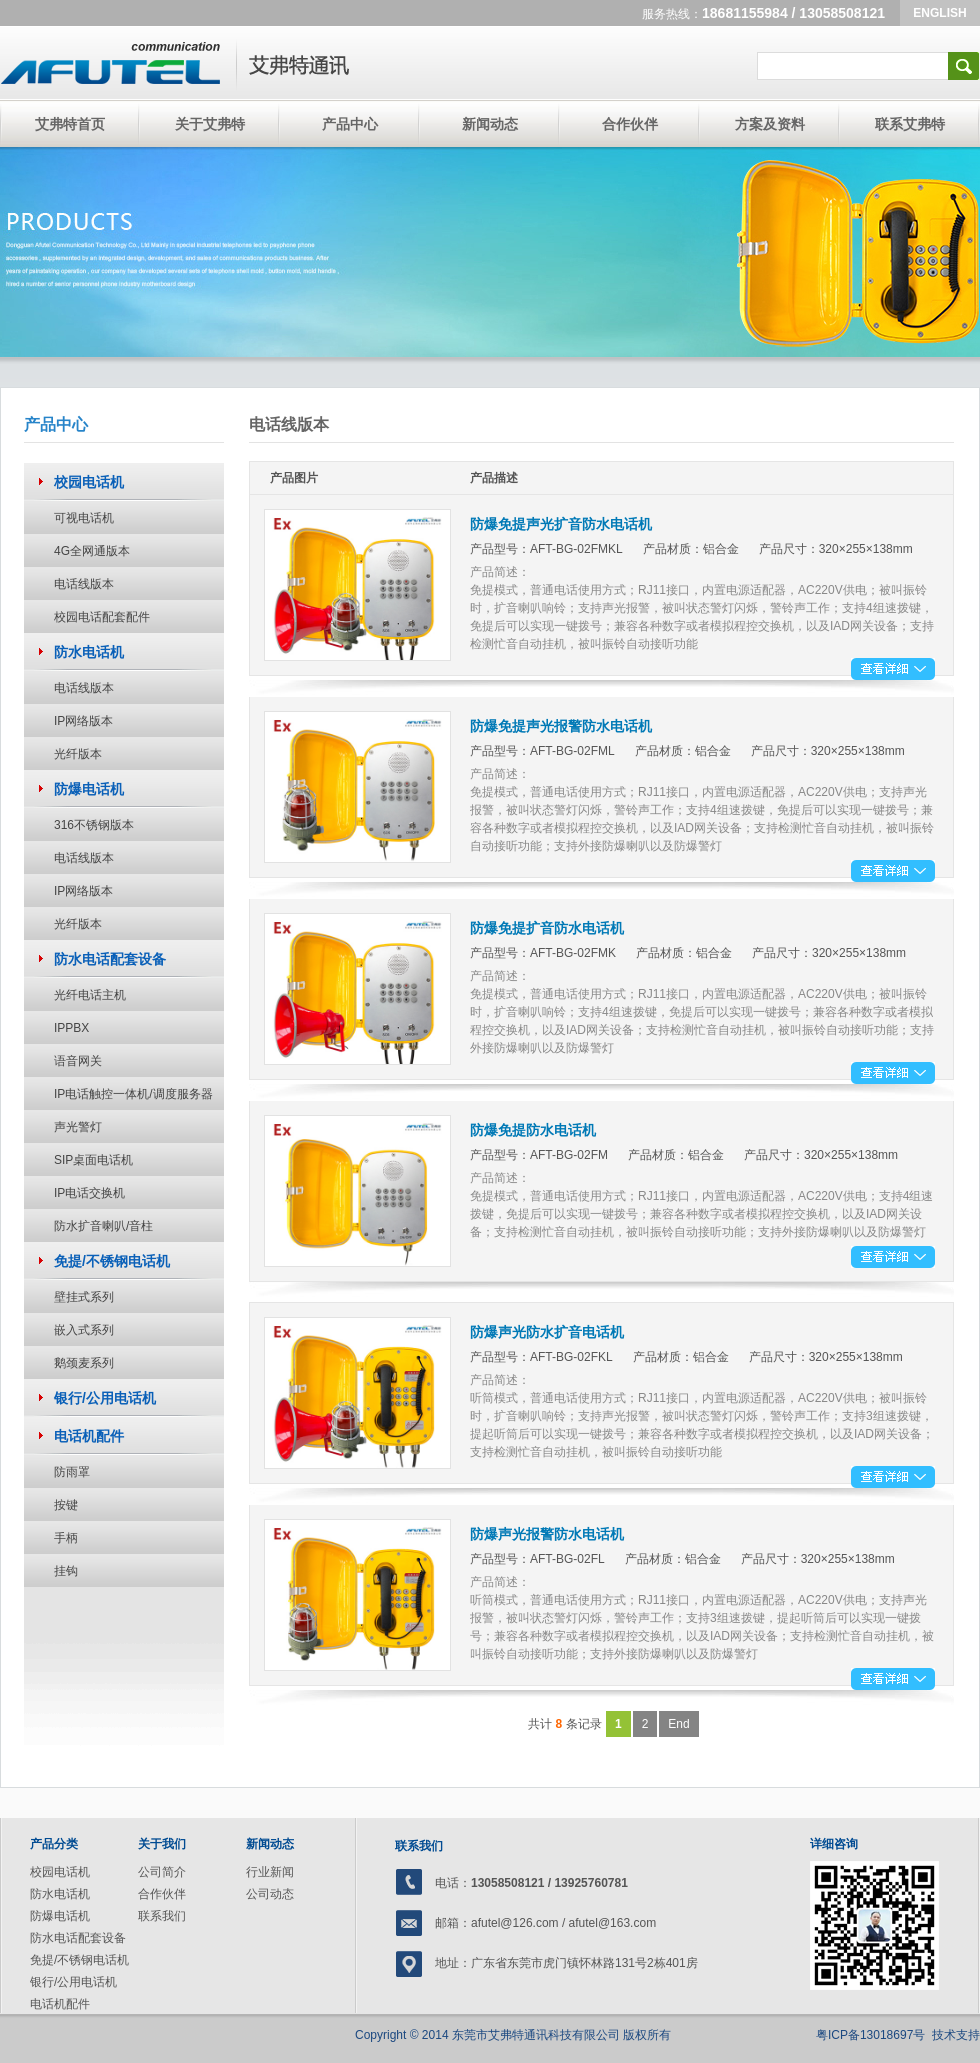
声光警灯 (78, 1127)
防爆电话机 (60, 1916)
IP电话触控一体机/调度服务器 (133, 1094)
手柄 (66, 1538)
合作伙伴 (630, 124)
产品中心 (350, 124)
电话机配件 (60, 2004)
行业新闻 (270, 1872)
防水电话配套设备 (78, 1938)
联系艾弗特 (910, 124)
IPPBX (71, 1028)
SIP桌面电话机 (93, 1160)
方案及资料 (770, 124)
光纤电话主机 (90, 995)
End (678, 1724)
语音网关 (78, 1061)
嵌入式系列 (84, 1330)
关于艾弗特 (210, 124)
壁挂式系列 (84, 1297)
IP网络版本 (83, 721)
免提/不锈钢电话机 (79, 1960)
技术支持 (956, 2035)
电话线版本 (84, 584)
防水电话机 (60, 1894)
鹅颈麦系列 (84, 1363)
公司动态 (270, 1894)
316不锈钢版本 (94, 825)
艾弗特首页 (70, 124)
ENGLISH (939, 13)
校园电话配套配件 (102, 617)
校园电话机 (60, 1872)
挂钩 (66, 1571)
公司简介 (162, 1872)
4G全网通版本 (92, 551)
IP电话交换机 (89, 1193)
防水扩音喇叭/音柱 (103, 1226)
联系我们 (162, 1916)
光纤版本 (78, 754)
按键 (66, 1505)
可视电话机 (84, 518)
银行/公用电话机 (73, 1982)
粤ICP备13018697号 (870, 2035)
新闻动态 (490, 124)
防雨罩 (72, 1472)
